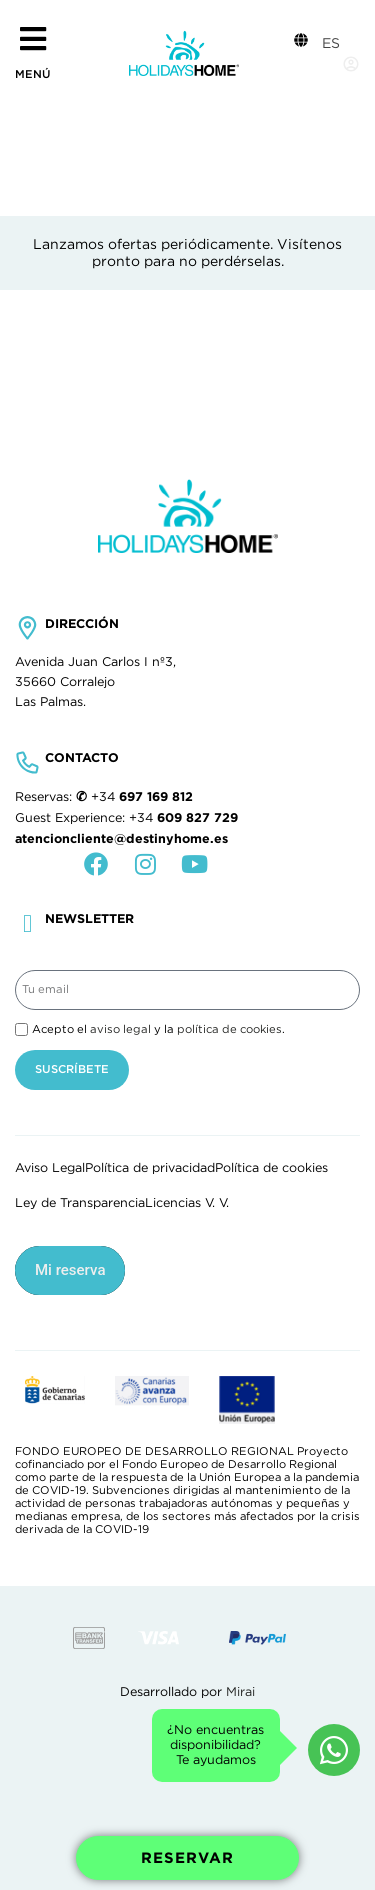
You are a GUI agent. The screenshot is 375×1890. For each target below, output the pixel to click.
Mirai (240, 1692)
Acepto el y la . (158, 1029)
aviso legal (120, 1029)
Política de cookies (271, 1168)
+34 (142, 797)
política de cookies (229, 1029)
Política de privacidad (150, 1168)
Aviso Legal (50, 1168)
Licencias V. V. (187, 1203)
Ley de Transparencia (80, 1203)
